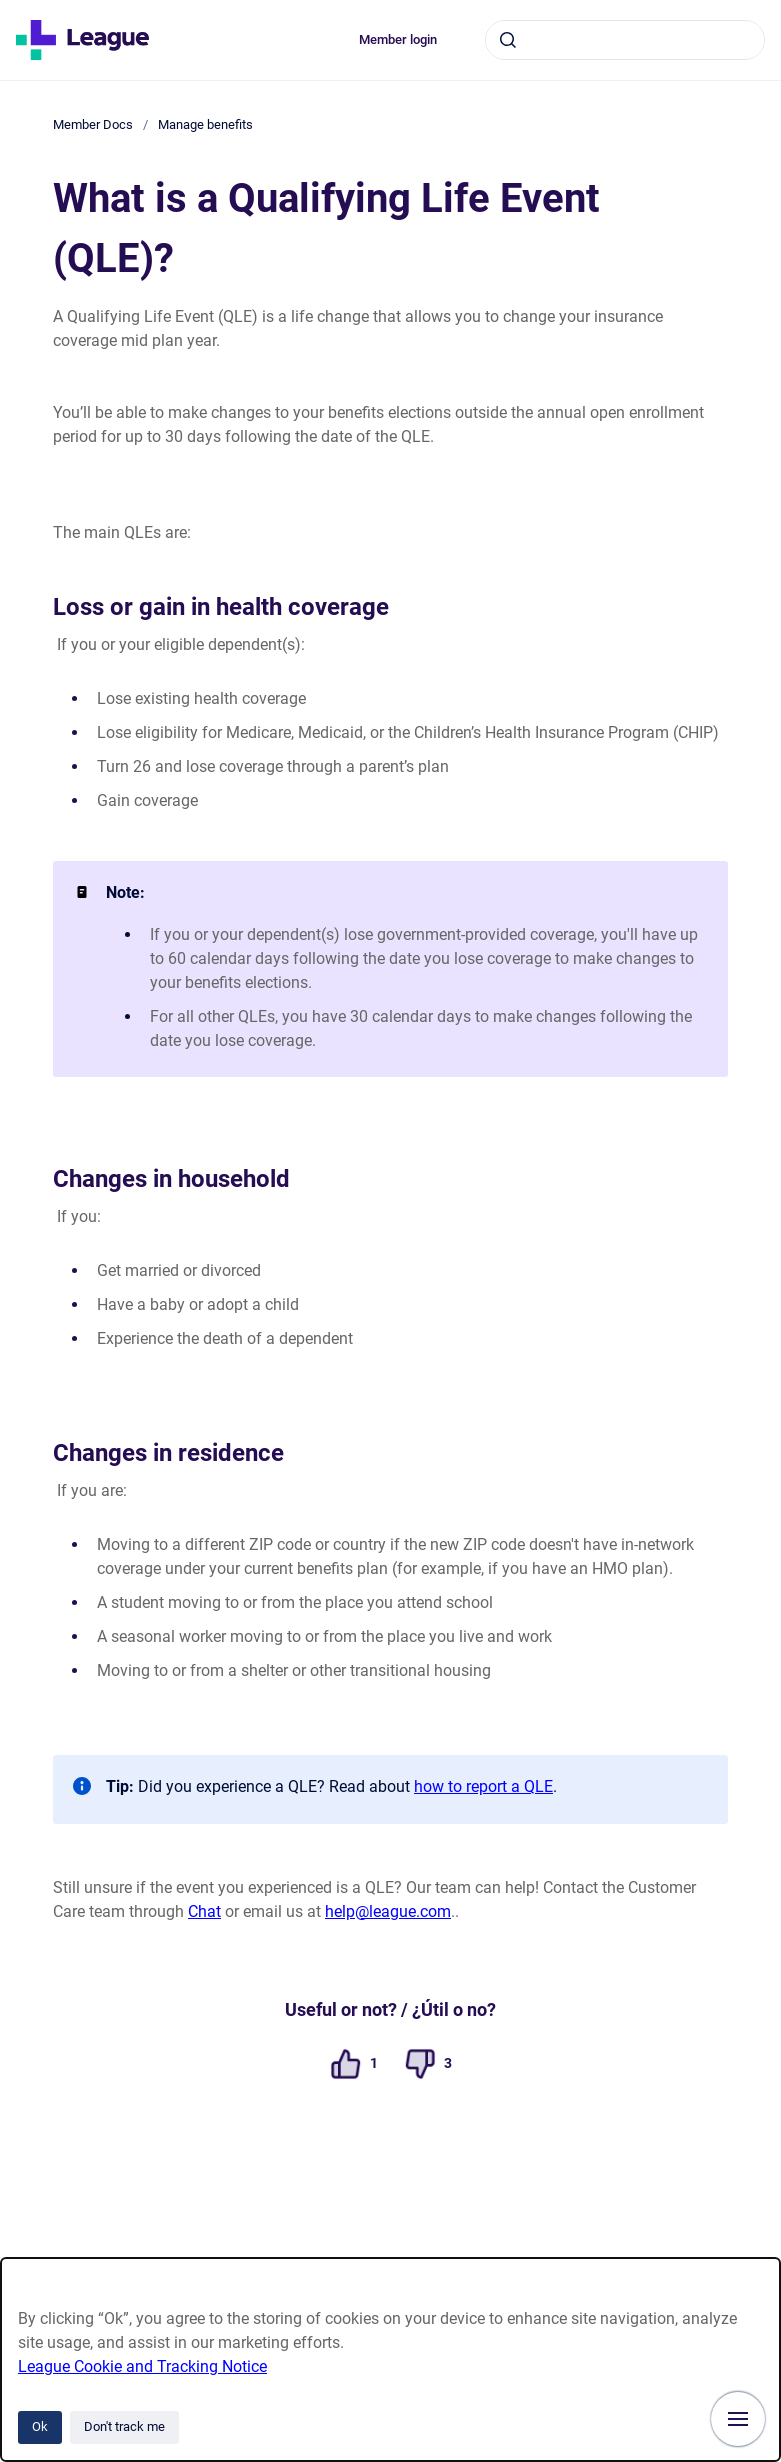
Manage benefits (205, 124)
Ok (40, 2426)
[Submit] (508, 40)
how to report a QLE (483, 1786)
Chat (204, 1911)
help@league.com (388, 1911)
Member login (398, 39)
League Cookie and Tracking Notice (142, 2366)
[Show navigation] (738, 2419)
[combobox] (625, 40)
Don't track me (124, 2426)
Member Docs (93, 124)
